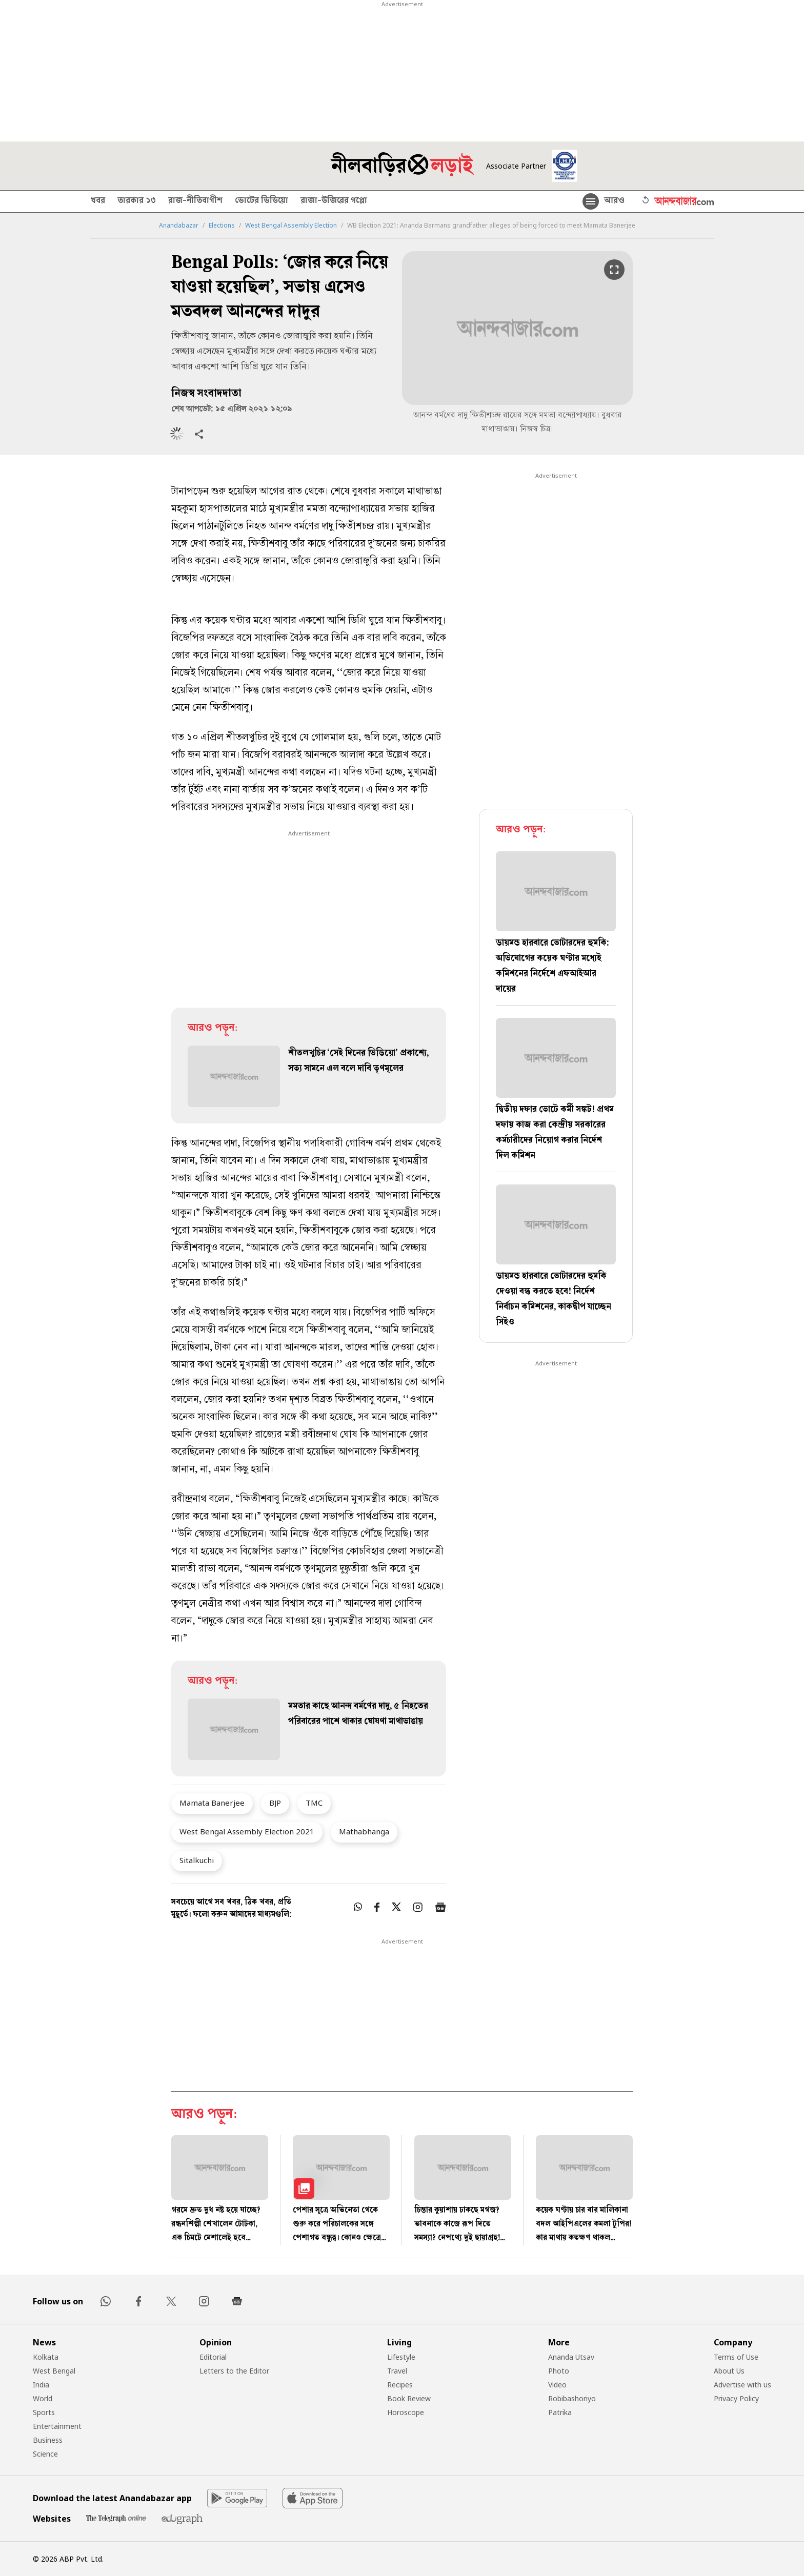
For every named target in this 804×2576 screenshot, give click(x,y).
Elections (222, 225)
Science (45, 2454)
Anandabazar (178, 225)
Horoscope (405, 2412)
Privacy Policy (736, 2398)
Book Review (409, 2398)
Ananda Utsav (571, 2357)
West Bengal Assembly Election (291, 225)
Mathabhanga (364, 1831)
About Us (729, 2371)
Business (48, 2440)
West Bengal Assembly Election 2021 (246, 1831)
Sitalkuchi (196, 1860)
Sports (44, 2412)
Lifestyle (401, 2357)
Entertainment (57, 2426)
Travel (397, 2371)
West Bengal (54, 2371)
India (41, 2384)
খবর (97, 201)
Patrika (560, 2412)
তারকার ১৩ (136, 201)
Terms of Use (736, 2357)
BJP (275, 1802)
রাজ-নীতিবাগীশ (195, 201)
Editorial (213, 2357)
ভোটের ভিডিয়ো (261, 201)
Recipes (400, 2384)
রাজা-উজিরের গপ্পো (333, 201)
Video (557, 2384)
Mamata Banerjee (212, 1802)
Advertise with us (742, 2384)
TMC (314, 1802)
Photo (558, 2371)
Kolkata (45, 2357)
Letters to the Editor (234, 2371)
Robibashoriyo (572, 2398)
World (42, 2398)
